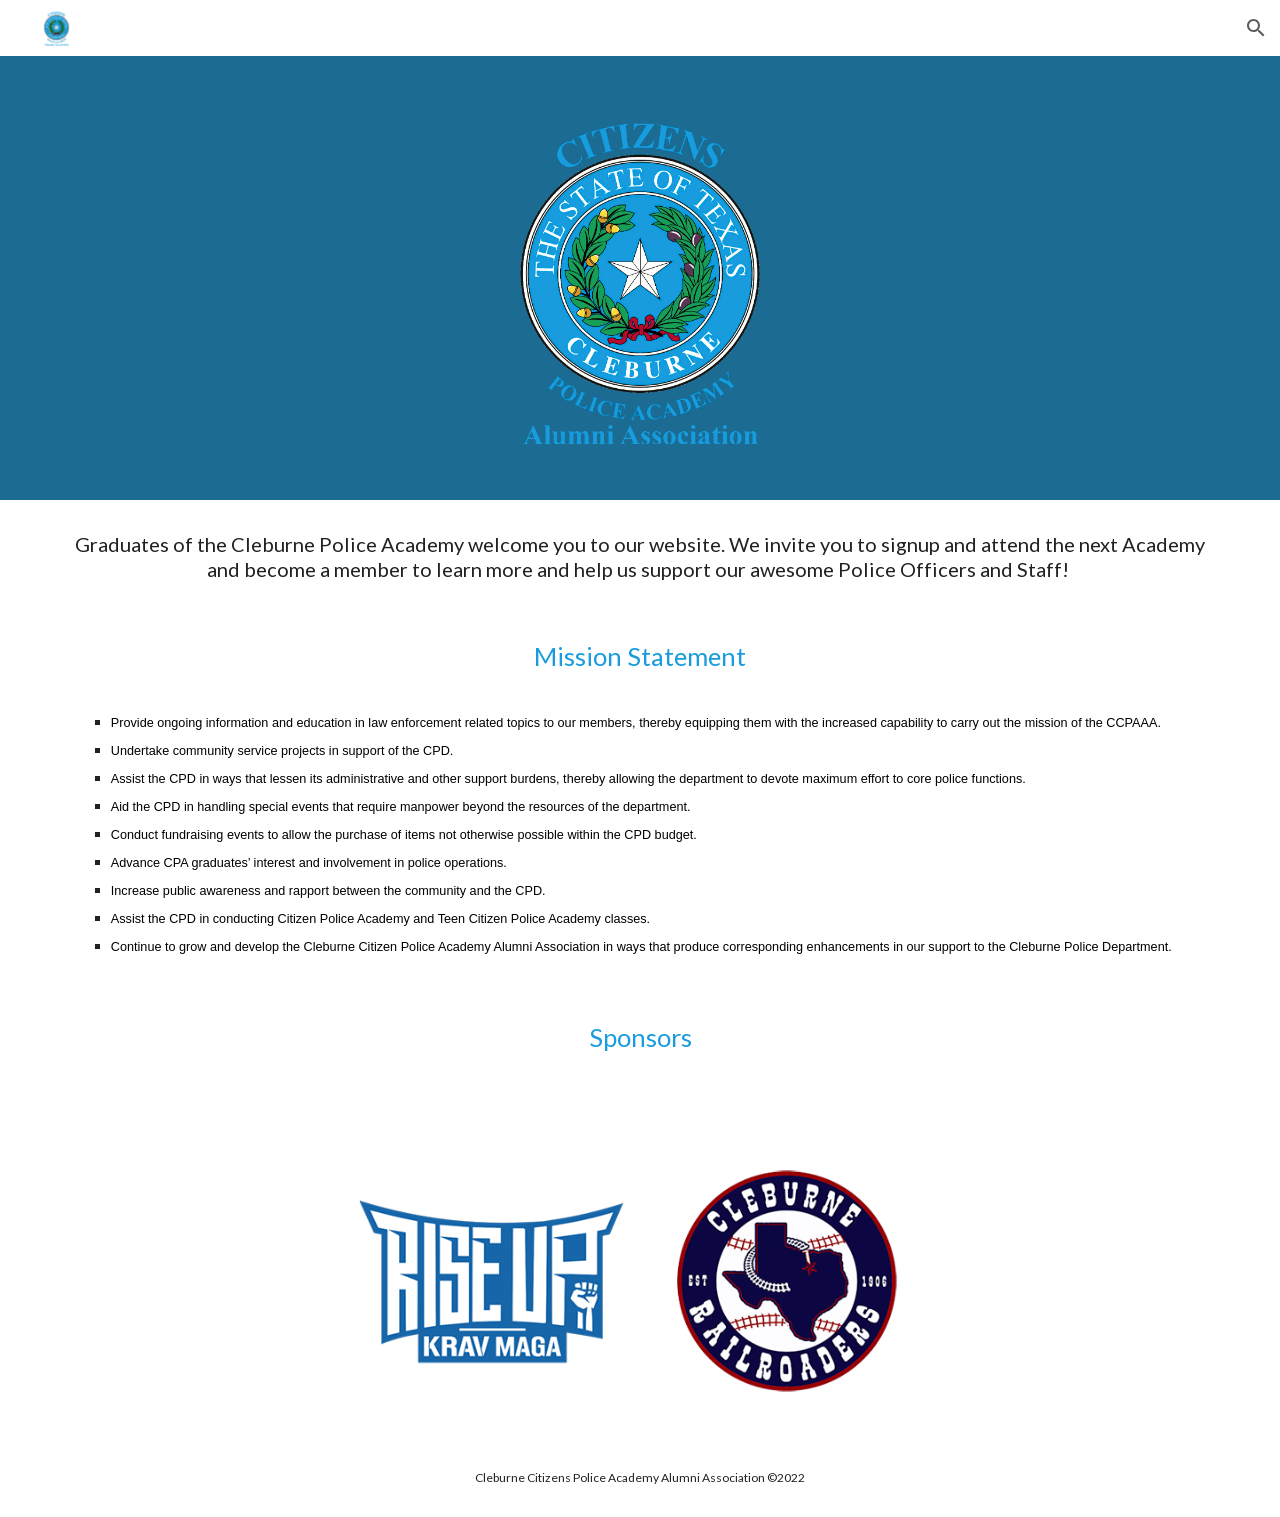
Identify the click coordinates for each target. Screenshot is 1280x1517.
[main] (640, 744)
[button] (1256, 28)
